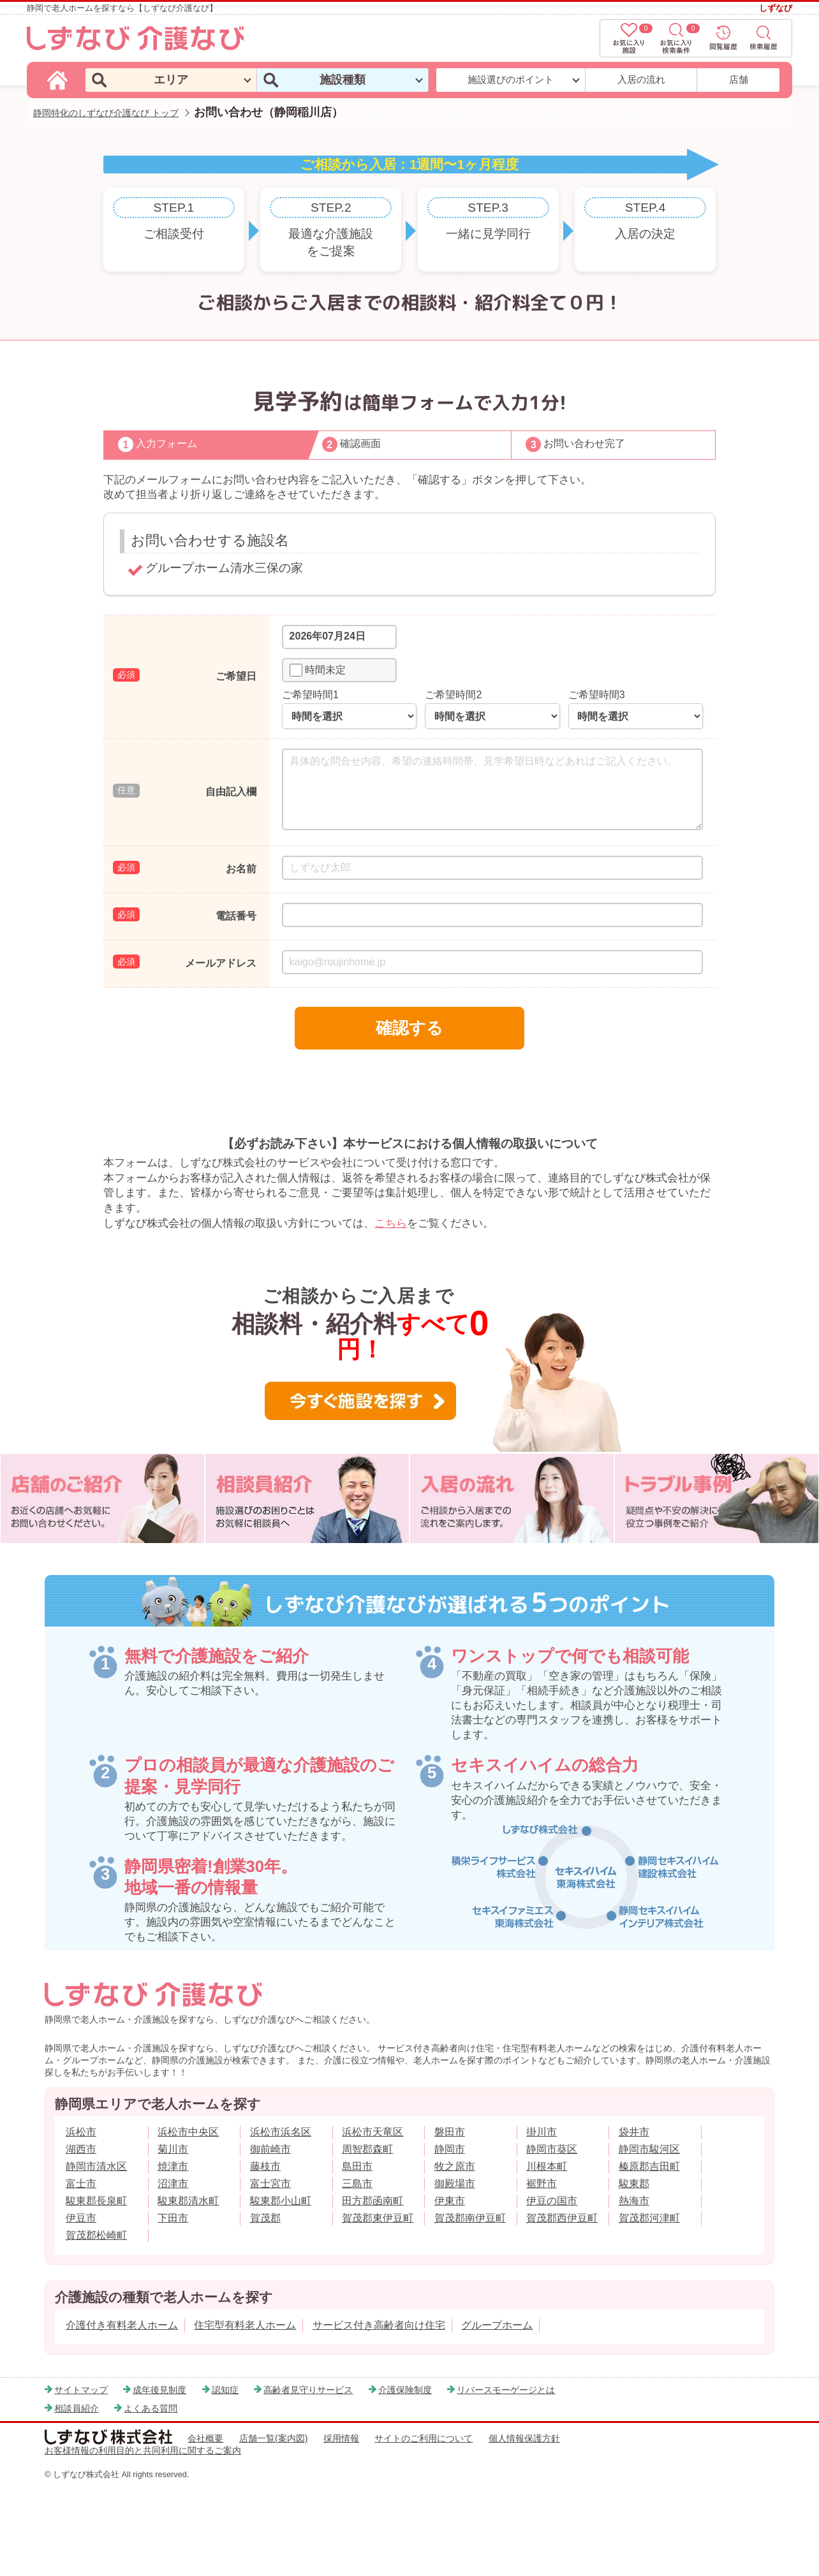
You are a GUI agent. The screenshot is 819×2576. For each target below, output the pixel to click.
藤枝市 (265, 2166)
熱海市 (634, 2200)
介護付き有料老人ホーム (122, 2325)
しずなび (775, 8)
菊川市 (173, 2149)
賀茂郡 (265, 2218)
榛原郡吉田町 (649, 2166)
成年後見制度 (159, 2390)
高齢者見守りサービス (308, 2390)
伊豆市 (81, 2218)
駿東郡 (634, 2183)
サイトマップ (81, 2390)
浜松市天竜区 (372, 2131)
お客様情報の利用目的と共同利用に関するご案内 (143, 2450)
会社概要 (205, 2438)
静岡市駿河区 (649, 2149)
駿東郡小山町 (280, 2200)
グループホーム (497, 2325)
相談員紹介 (76, 2408)
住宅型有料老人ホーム (245, 2325)
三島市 (357, 2183)
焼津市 (173, 2166)
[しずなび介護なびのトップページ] (59, 79)
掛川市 (541, 2131)
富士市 (81, 2183)
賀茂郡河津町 (649, 2218)
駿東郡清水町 (188, 2200)
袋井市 (634, 2131)
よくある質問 (150, 2408)
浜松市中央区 (188, 2131)
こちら (390, 1223)
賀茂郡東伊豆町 (377, 2218)
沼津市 (173, 2183)
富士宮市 (270, 2183)
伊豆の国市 (551, 2200)
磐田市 (449, 2131)
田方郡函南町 (372, 2200)
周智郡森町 (367, 2149)
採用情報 (341, 2438)
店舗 (738, 79)
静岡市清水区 (96, 2166)
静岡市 (449, 2149)
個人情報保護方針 (524, 2438)
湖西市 (81, 2149)
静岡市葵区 (551, 2149)
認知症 (225, 2390)
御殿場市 (454, 2183)
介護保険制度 (405, 2390)
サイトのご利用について (423, 2438)
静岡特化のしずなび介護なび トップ (106, 113)
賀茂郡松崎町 (96, 2235)
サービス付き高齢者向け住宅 (379, 2325)
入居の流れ (641, 79)
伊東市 (449, 2200)
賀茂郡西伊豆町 (562, 2218)
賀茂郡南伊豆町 (470, 2218)
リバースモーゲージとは (506, 2390)
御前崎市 (270, 2149)
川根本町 (546, 2166)
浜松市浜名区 (280, 2131)
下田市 (173, 2218)
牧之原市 (454, 2166)
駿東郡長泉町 (96, 2200)
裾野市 (541, 2183)
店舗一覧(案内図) (273, 2438)
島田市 (357, 2166)
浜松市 (81, 2131)
